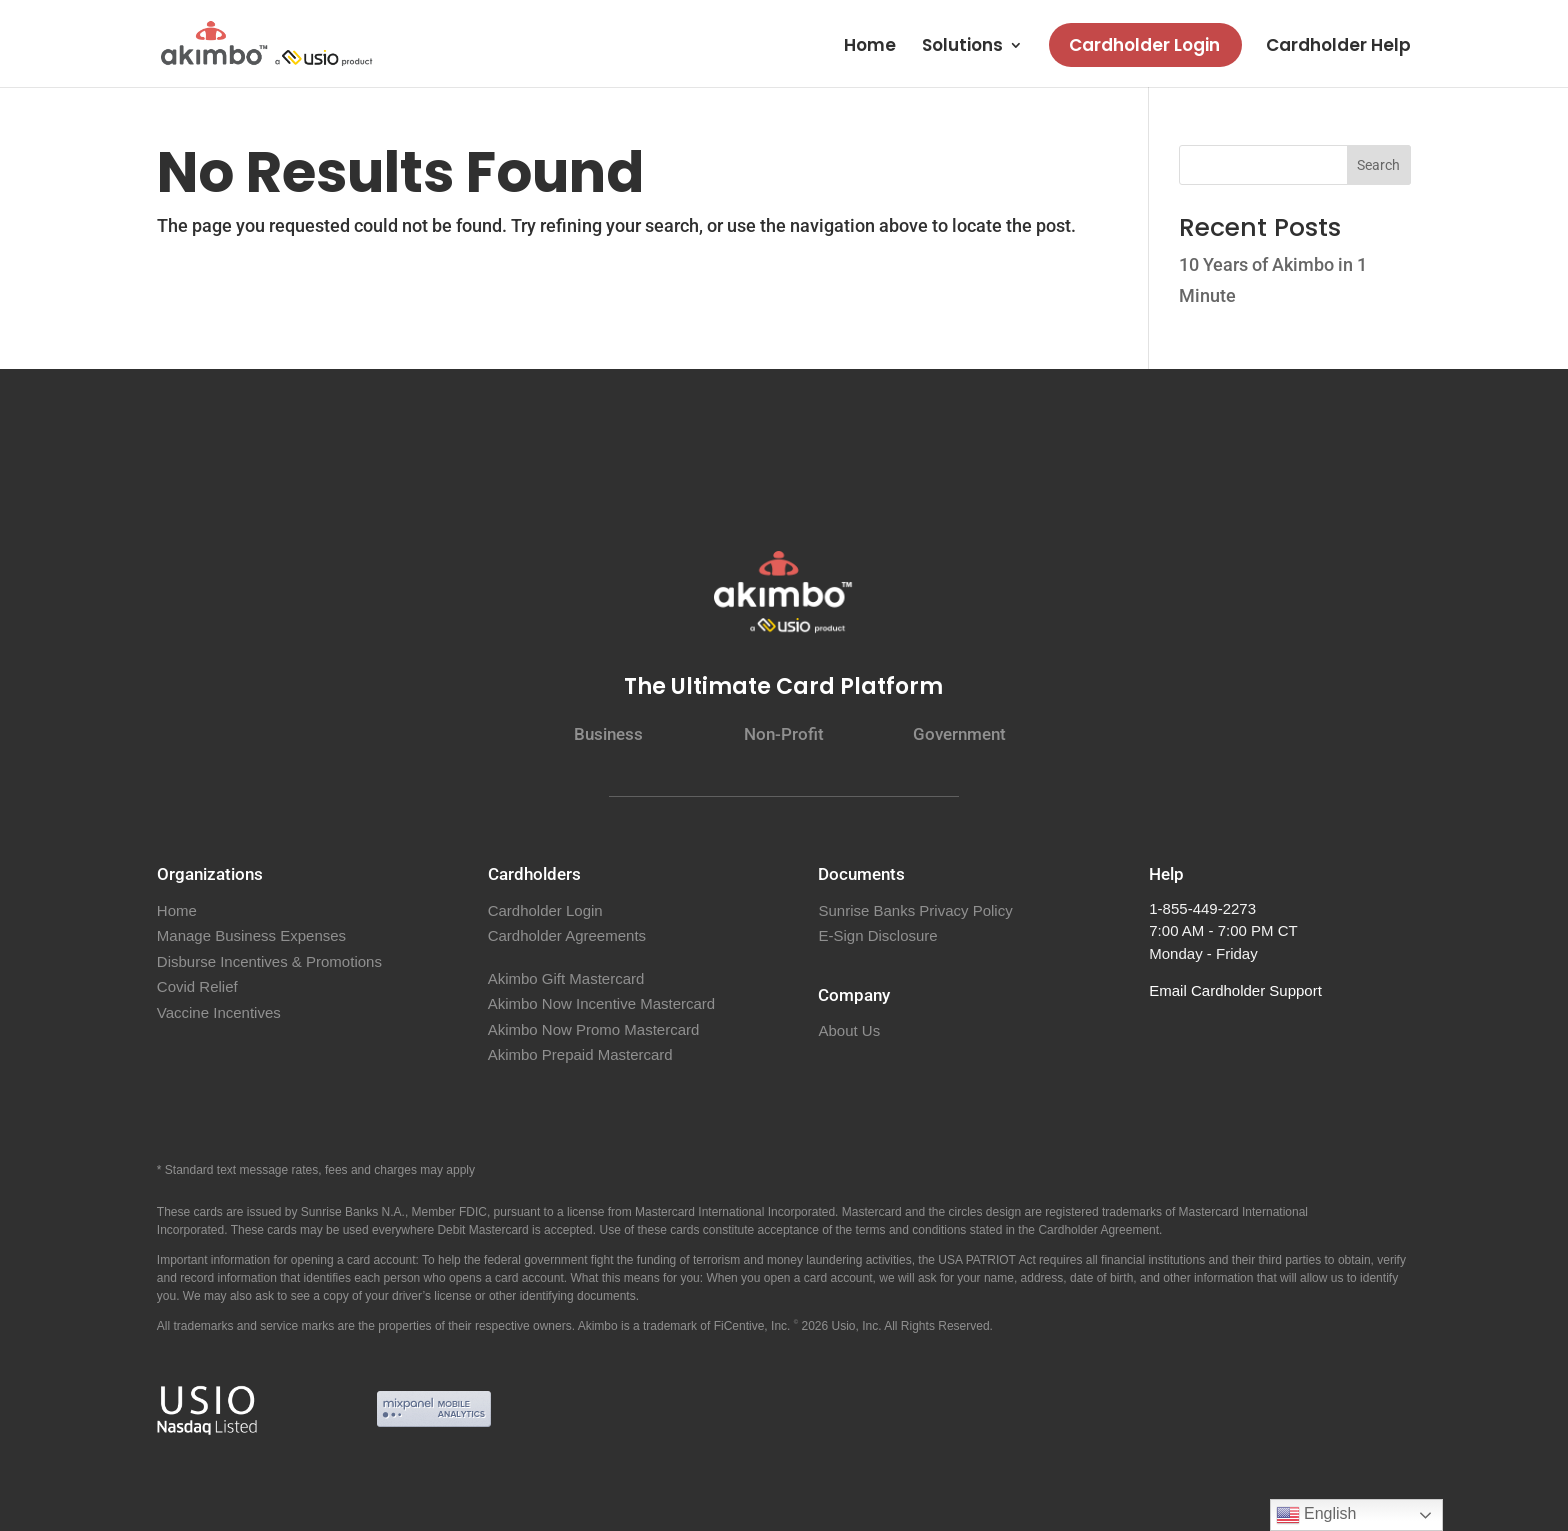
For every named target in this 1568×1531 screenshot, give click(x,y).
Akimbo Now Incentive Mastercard (602, 1003)
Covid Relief (197, 986)
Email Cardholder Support (1235, 990)
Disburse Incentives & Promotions (269, 961)
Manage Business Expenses (251, 935)
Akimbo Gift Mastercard (566, 978)
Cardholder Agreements (567, 935)
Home (870, 47)
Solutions (962, 47)
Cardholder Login (1144, 45)
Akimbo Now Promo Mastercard (594, 1029)
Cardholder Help (1338, 47)
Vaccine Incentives (219, 1012)
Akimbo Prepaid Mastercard (580, 1054)
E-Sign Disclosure (877, 935)
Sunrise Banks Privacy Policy (915, 910)
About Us (849, 1030)
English (1316, 1515)
